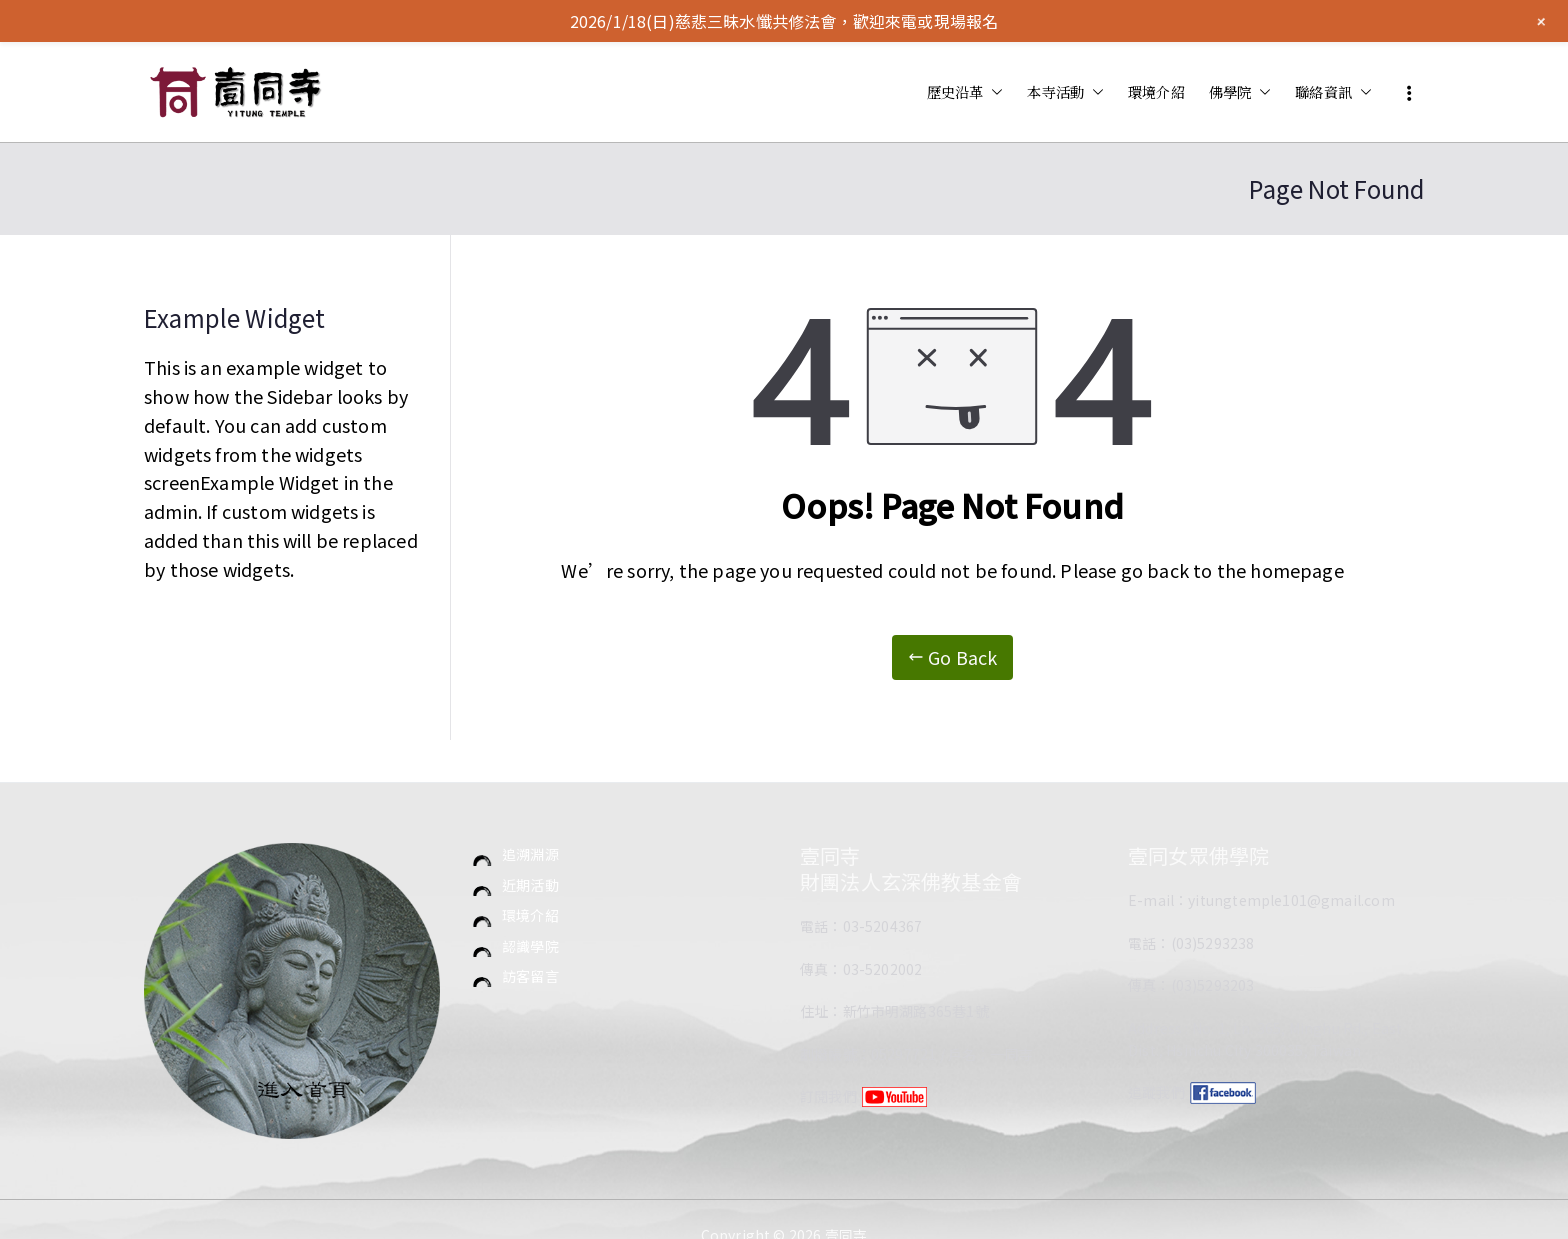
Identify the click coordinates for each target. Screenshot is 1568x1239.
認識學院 (530, 946)
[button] (993, 92)
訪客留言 (530, 976)
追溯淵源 (530, 854)
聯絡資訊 (1333, 92)
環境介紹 (1156, 91)
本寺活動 (1065, 92)
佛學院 (1240, 92)
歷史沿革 (965, 92)
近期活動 (530, 885)
